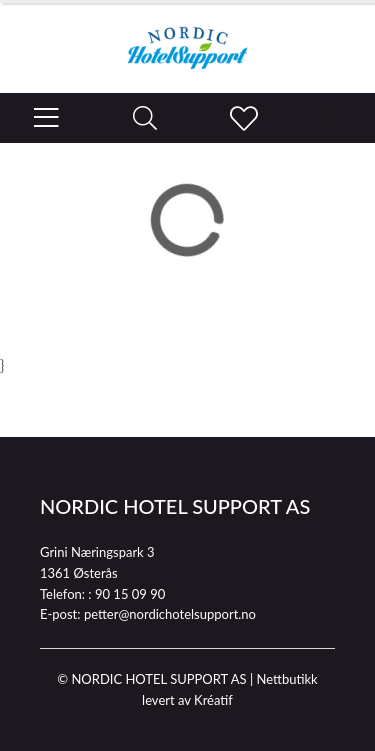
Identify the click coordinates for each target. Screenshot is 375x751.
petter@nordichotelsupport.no (170, 614)
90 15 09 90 (130, 594)
